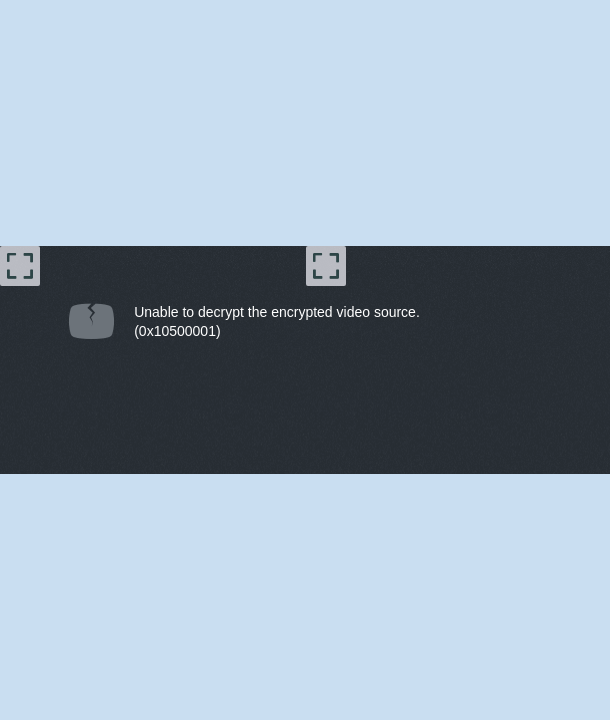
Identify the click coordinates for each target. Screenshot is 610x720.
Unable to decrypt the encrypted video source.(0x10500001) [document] (277, 321)
